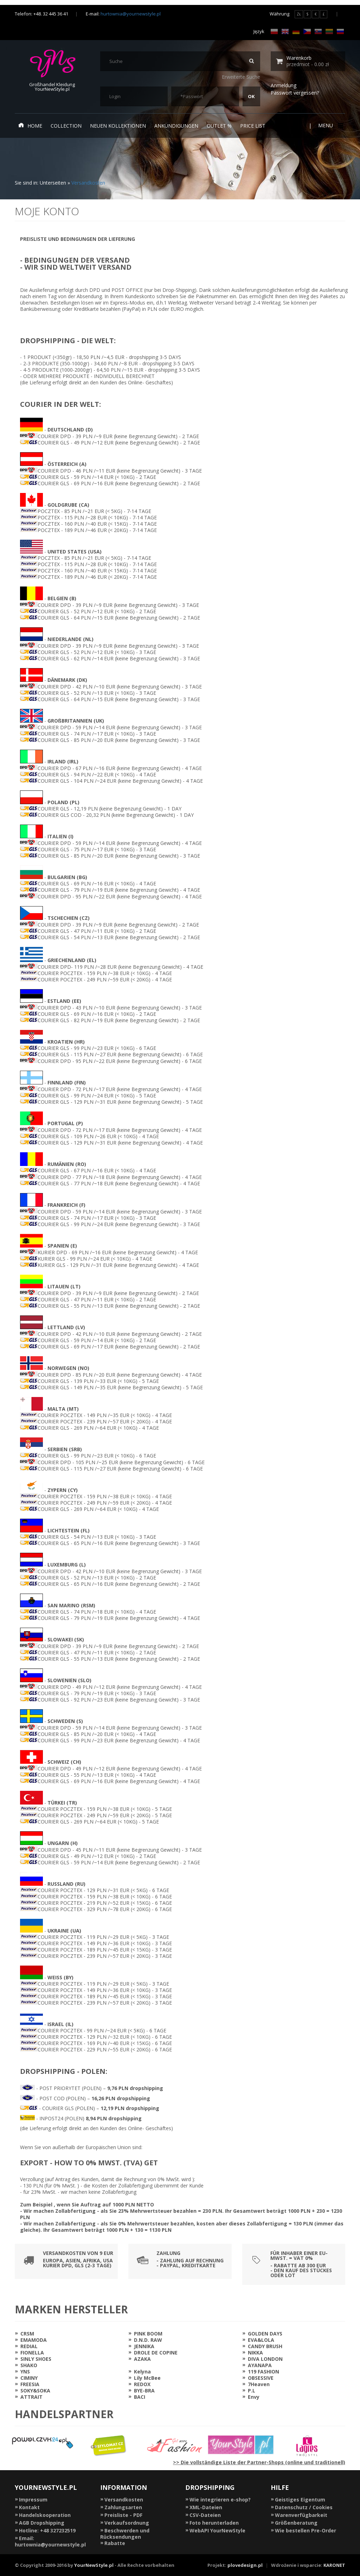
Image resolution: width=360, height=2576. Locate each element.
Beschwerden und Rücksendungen (124, 2533)
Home (30, 125)
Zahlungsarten (123, 2507)
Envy (253, 2397)
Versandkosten (88, 182)
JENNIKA (144, 2346)
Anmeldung (283, 85)
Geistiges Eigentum (300, 2499)
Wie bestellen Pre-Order (305, 2530)
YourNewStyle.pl (94, 2565)
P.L (251, 2390)
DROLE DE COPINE (156, 2352)
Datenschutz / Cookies (304, 2507)
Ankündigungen (176, 125)
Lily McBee (147, 2378)
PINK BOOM (148, 2333)
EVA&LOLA (261, 2340)
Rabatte (114, 2543)
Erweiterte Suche (241, 76)
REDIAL (29, 2346)
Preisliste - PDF (123, 2515)
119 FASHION (263, 2371)
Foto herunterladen (214, 2522)
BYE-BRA (144, 2390)
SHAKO (28, 2365)
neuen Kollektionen (118, 125)
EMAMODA (33, 2340)
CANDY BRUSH (265, 2346)
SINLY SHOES (35, 2359)
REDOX (142, 2384)
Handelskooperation (45, 2515)
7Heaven (259, 2384)
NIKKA (255, 2352)
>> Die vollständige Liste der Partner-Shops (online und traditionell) (259, 2462)
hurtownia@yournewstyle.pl (131, 14)
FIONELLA (32, 2352)
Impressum (33, 2499)
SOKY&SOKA (35, 2390)
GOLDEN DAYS (265, 2333)
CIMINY (29, 2378)
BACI (139, 2397)
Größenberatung (296, 2522)
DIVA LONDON (265, 2359)
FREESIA (29, 2384)
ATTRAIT (31, 2397)
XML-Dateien (205, 2507)
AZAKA (142, 2359)
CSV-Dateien (205, 2515)
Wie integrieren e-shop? (220, 2499)
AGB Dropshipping (41, 2522)
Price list (252, 125)
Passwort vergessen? (295, 92)
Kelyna (142, 2371)
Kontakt (29, 2507)
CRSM (27, 2333)
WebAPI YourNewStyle (217, 2530)
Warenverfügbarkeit (301, 2515)
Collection (66, 125)
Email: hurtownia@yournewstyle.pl (50, 2541)
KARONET (334, 2565)
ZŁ (299, 14)
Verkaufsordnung (126, 2522)
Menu (330, 125)
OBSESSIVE (261, 2378)
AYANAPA (260, 2365)
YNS (25, 2371)
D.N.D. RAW (148, 2340)
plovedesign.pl (245, 2565)
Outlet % (219, 125)
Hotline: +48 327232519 (47, 2530)
